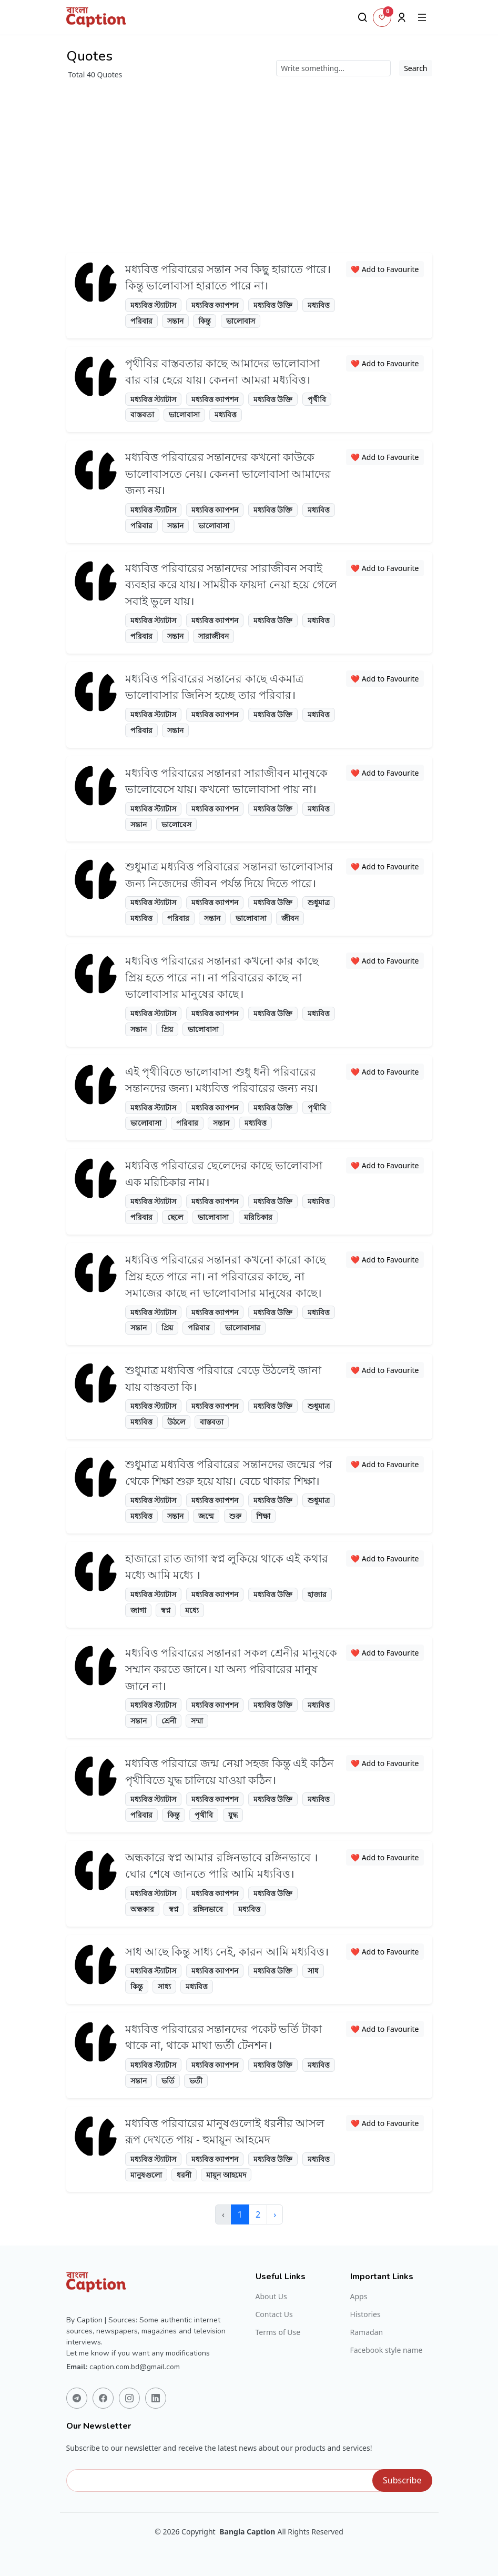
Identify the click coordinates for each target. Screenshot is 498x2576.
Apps (359, 2296)
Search (415, 68)
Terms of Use (278, 2332)
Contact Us (274, 2314)
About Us (271, 2296)
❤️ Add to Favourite (385, 269)
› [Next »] (274, 2214)
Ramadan (366, 2332)
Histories (365, 2314)
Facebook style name (386, 2350)
